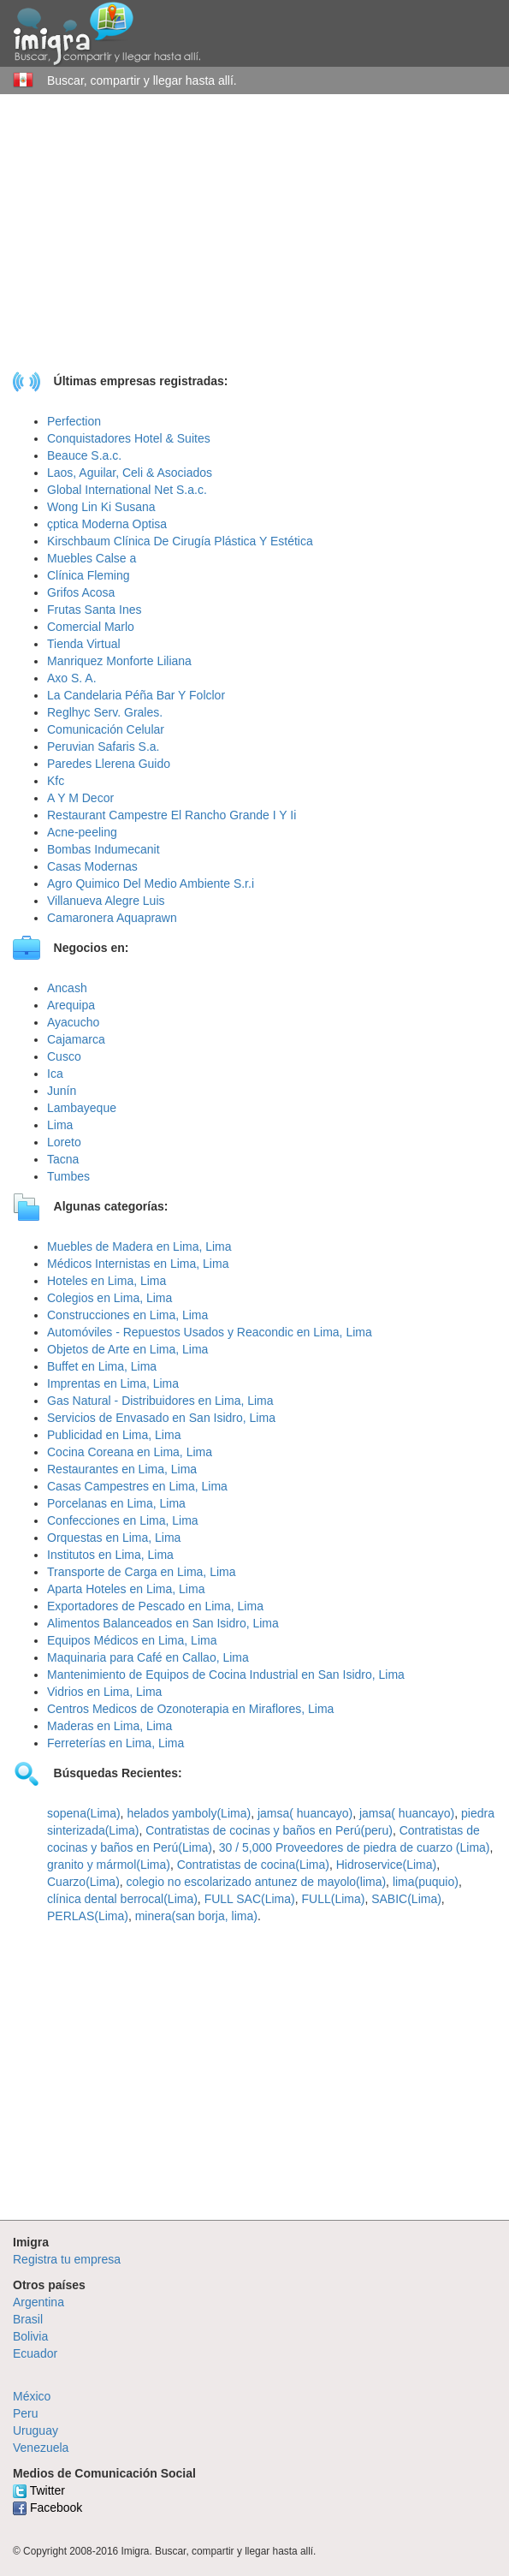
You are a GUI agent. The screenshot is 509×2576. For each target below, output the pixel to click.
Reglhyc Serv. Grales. (105, 712)
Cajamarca (76, 1039)
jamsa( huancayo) (304, 1813)
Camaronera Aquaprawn (112, 918)
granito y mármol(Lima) (108, 1864)
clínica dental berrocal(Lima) (122, 1899)
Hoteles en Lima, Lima (106, 1281)
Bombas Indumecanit (103, 849)
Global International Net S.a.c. (127, 490)
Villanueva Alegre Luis (106, 900)
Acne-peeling (82, 832)
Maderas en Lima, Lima (109, 1726)
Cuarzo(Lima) (83, 1882)
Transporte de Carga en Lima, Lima (141, 1572)
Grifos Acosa (81, 592)
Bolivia (30, 2336)
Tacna (63, 1159)
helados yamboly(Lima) (189, 1813)
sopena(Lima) (84, 1813)
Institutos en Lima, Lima (110, 1555)
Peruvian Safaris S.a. (103, 746)
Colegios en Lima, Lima (109, 1298)
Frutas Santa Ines (94, 609)
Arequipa (71, 1005)
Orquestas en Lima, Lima (114, 1537)
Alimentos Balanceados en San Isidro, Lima (163, 1623)
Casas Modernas (92, 866)
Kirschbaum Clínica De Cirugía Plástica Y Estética (180, 541)
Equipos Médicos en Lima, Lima (131, 1640)
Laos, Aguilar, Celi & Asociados (129, 472)
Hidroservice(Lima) (386, 1864)
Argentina (38, 2302)
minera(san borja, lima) (196, 1916)
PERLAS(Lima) (87, 1916)
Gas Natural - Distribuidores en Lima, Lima (160, 1400)
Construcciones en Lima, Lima (127, 1315)
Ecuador (35, 2353)
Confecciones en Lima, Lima (122, 1520)
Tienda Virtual (84, 644)
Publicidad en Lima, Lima (114, 1435)
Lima (60, 1125)
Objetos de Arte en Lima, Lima (127, 1349)
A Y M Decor (80, 798)
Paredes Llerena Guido (108, 763)
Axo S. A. (72, 678)
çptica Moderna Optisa (107, 524)
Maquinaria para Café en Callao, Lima (148, 1657)
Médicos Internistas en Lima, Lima (137, 1263)
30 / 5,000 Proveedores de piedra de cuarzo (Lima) (354, 1847)
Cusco (64, 1056)
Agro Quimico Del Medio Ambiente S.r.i (150, 883)
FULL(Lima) (332, 1899)
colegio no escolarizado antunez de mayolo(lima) (257, 1882)
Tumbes (68, 1176)
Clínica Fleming (88, 575)
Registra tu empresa (67, 2259)
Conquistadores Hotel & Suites (128, 438)
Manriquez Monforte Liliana (119, 661)
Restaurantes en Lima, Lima (122, 1469)
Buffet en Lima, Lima (102, 1366)
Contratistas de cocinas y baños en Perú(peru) (269, 1830)
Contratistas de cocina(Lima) (253, 1864)
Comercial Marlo (90, 627)
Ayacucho (73, 1022)
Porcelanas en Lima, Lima (116, 1503)
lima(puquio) (426, 1882)
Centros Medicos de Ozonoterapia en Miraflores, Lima (190, 1709)
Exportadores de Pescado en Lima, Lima (155, 1606)
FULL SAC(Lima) (249, 1899)
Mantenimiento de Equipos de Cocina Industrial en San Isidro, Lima (226, 1674)
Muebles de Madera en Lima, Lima (139, 1246)
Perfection (74, 421)
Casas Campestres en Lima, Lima (137, 1486)
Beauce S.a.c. (84, 455)
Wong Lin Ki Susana (101, 507)
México (31, 2396)
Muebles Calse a (91, 558)
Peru (25, 2413)
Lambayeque (81, 1108)
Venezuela (40, 2447)
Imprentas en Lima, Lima (113, 1383)
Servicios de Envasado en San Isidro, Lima (161, 1418)
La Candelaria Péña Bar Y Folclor (136, 695)
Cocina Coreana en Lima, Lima (129, 1452)
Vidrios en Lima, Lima (104, 1691)
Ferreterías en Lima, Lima (115, 1743)
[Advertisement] (254, 248)
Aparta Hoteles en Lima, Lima (125, 1589)
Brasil (28, 2319)
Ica (55, 1073)
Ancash (67, 988)
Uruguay (35, 2430)
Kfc (55, 781)
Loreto (64, 1142)
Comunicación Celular (105, 729)
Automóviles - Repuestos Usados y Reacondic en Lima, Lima (209, 1332)
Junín (61, 1091)
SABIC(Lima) (406, 1899)
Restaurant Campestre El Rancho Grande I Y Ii (171, 815)
